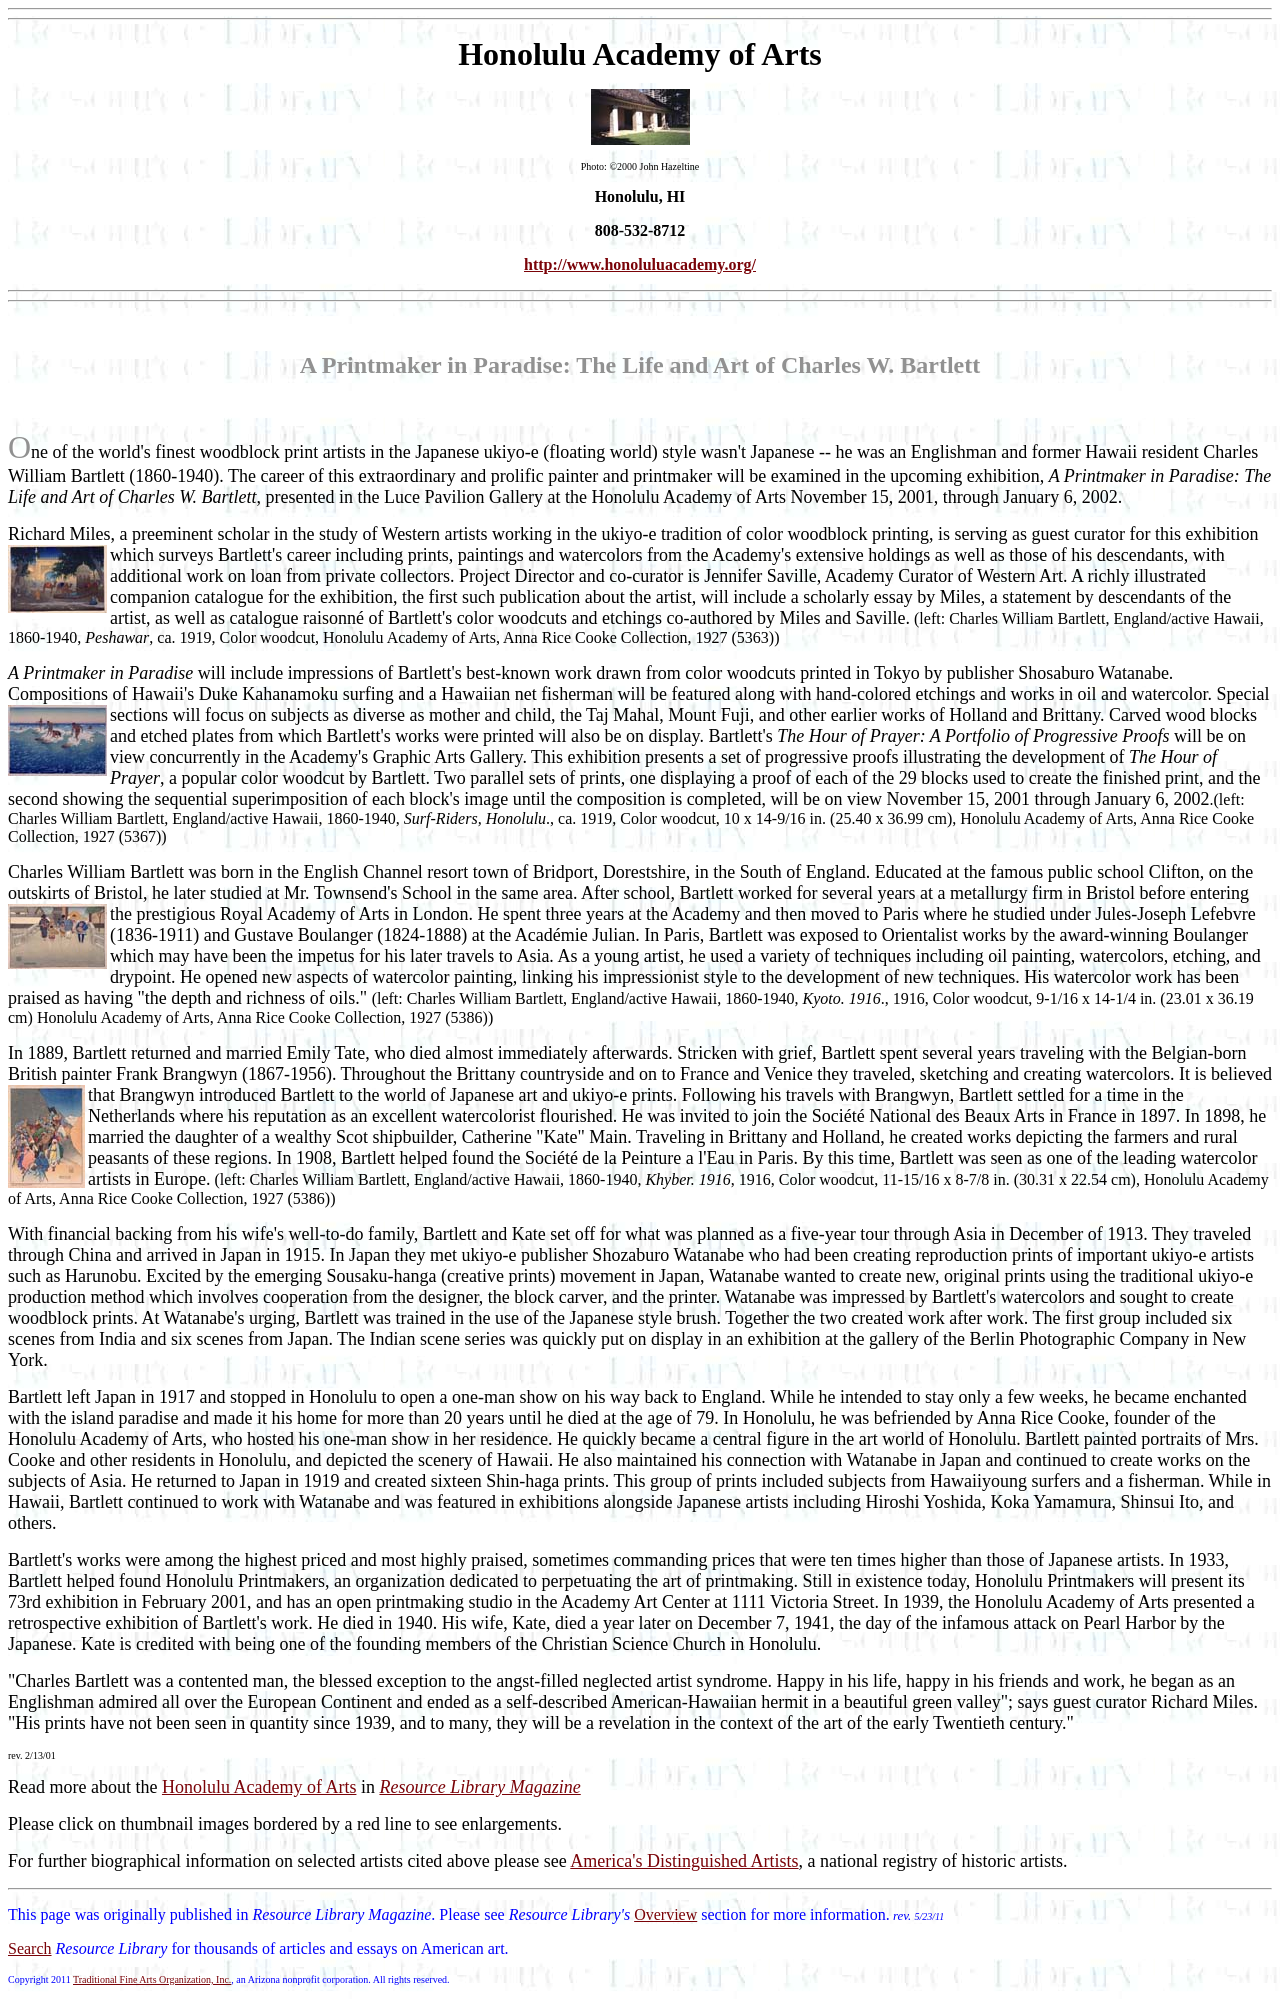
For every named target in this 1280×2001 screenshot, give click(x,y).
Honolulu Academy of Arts (259, 1787)
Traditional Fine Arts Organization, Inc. (152, 1979)
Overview (665, 1914)
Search (30, 1948)
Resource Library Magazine (479, 1787)
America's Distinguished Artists (684, 1861)
